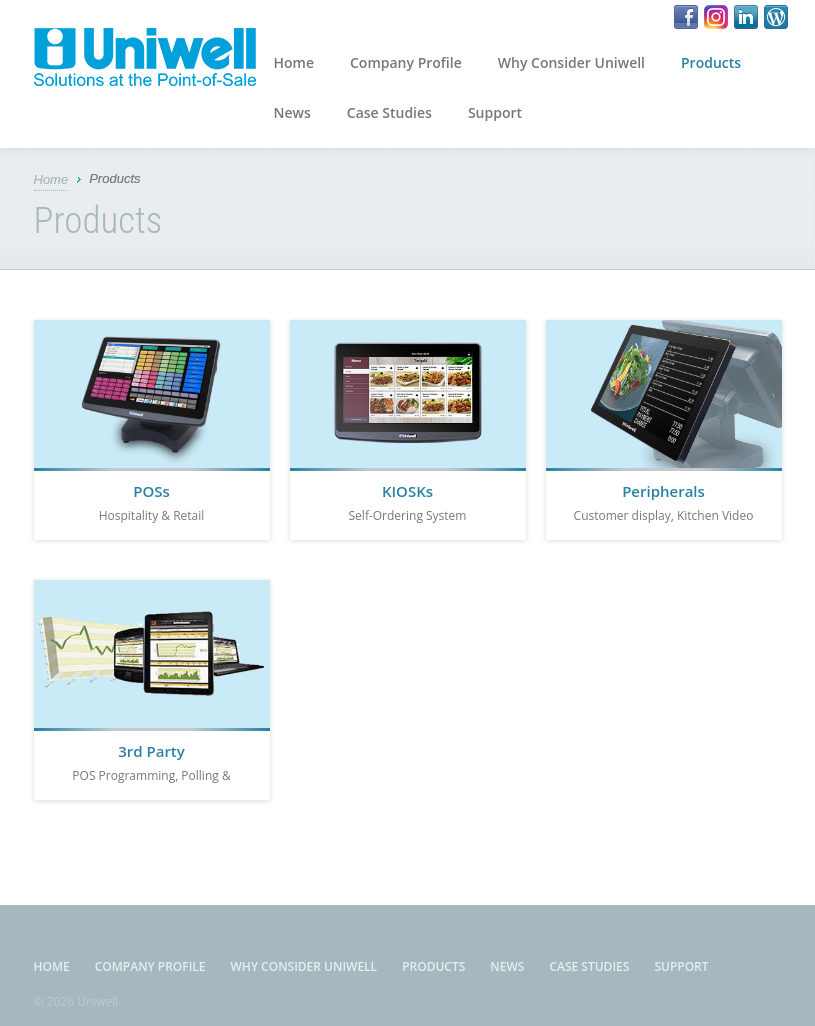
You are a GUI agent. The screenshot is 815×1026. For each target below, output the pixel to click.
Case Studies (389, 112)
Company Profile (406, 62)
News (292, 112)
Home (294, 62)
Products (711, 62)
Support (495, 112)
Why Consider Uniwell (571, 62)
